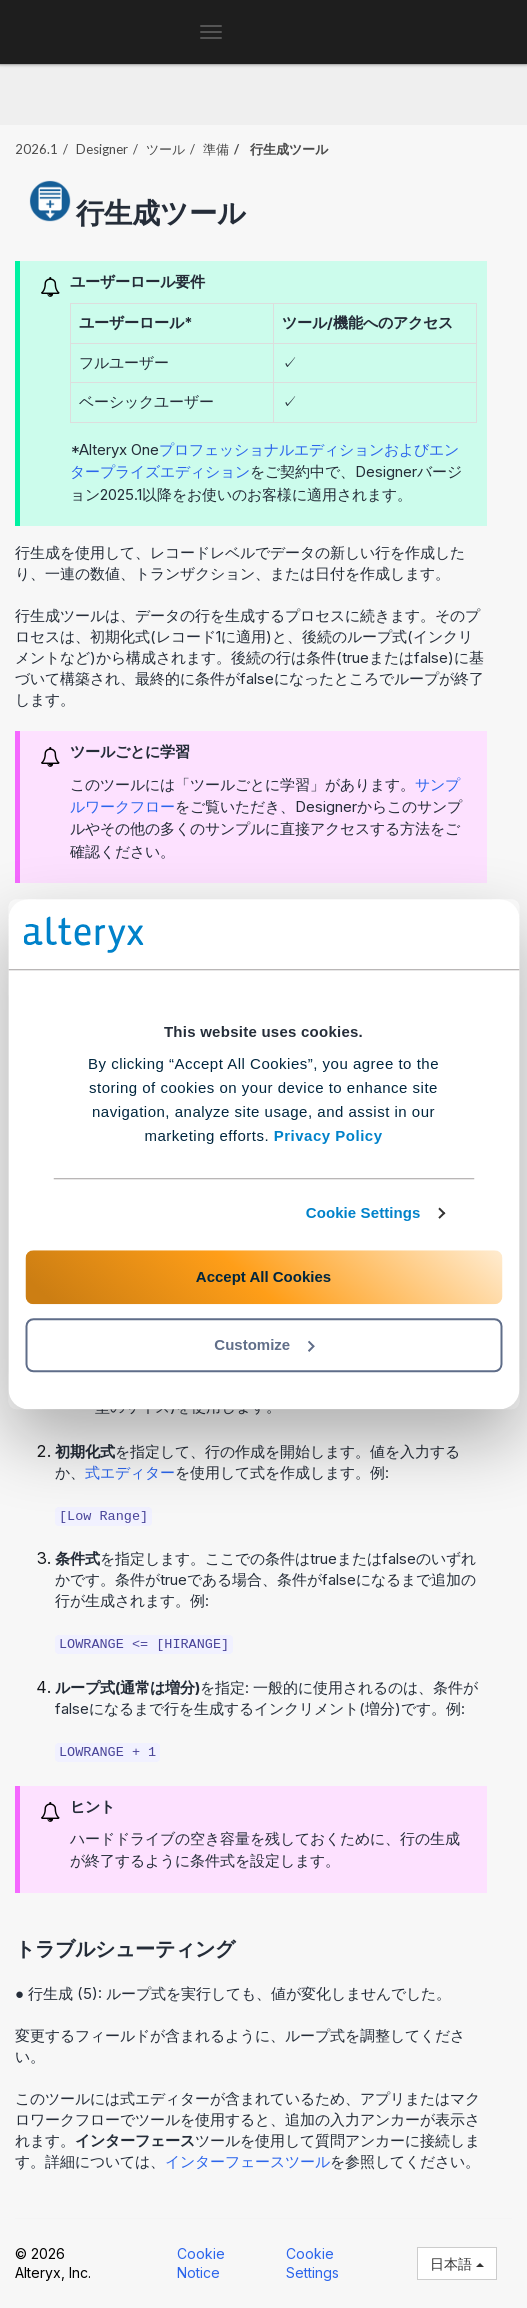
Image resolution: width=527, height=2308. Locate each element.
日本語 (457, 2263)
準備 (216, 149)
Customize (264, 1344)
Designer (102, 149)
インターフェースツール (247, 2161)
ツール (165, 149)
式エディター (130, 1472)
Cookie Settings (363, 1212)
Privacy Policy (328, 1135)
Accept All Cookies (263, 1276)
